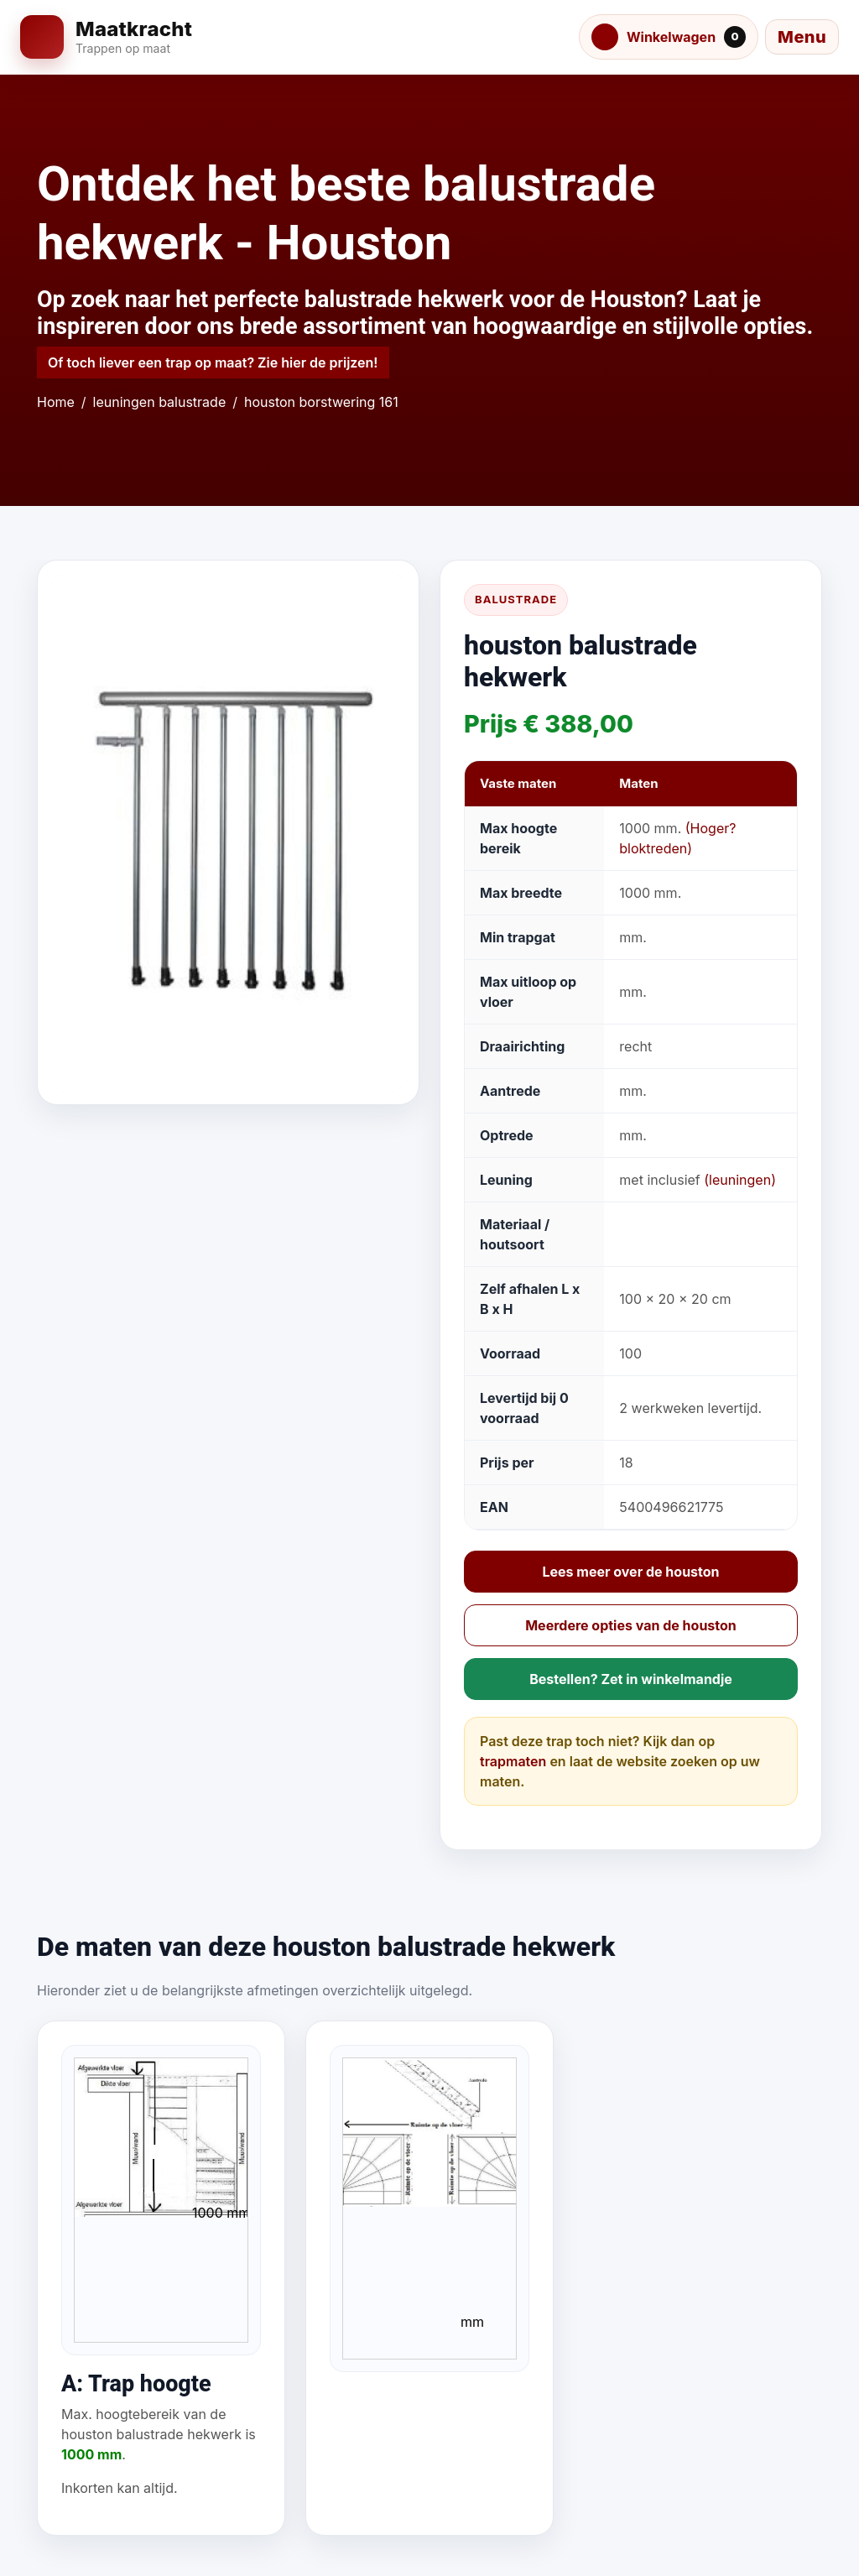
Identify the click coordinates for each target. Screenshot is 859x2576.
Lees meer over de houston (630, 1571)
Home (56, 402)
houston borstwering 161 (321, 402)
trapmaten (513, 1761)
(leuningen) (740, 1179)
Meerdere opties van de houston (631, 1625)
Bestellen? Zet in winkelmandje (630, 1679)
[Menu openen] (802, 37)
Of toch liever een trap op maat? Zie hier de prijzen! (213, 362)
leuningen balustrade (159, 402)
